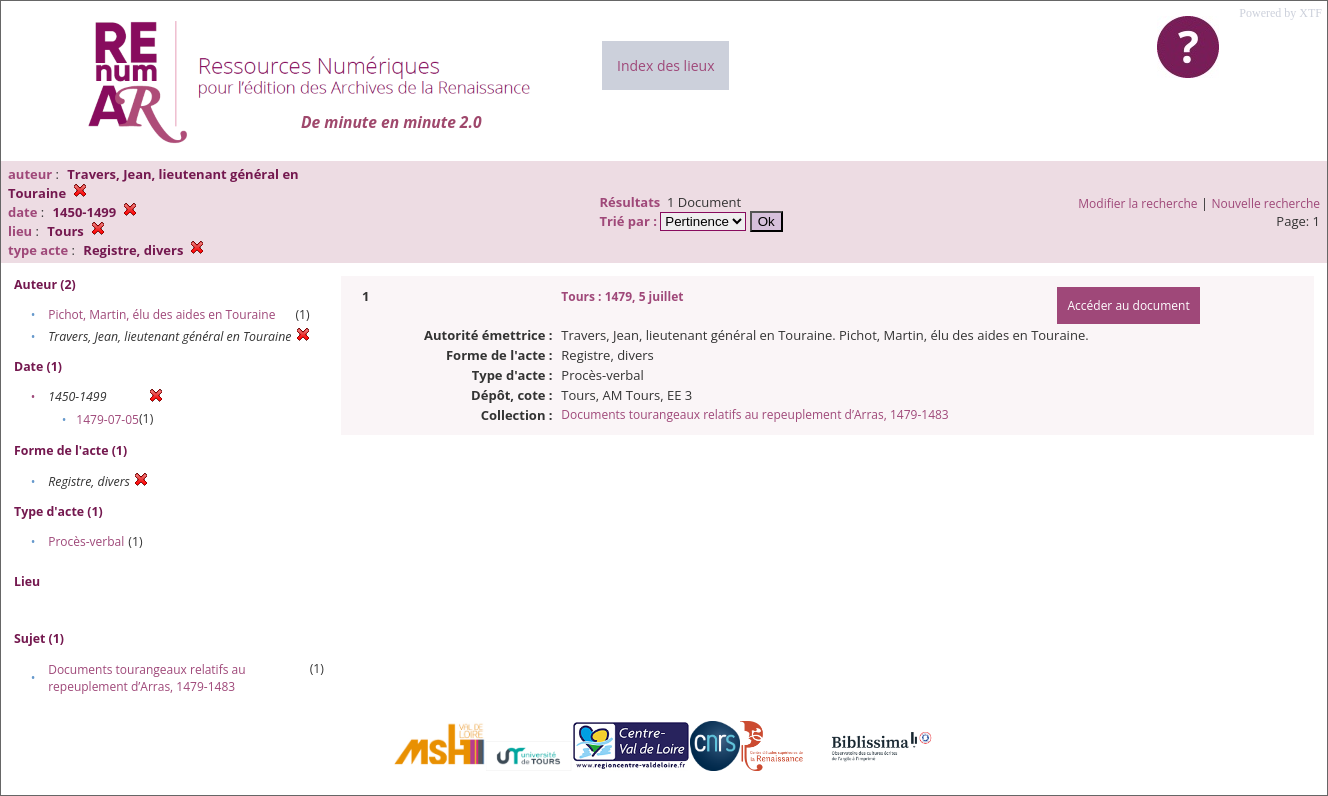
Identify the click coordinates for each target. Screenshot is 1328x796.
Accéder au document (1128, 305)
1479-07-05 (107, 419)
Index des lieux (665, 65)
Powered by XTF (1280, 13)
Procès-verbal (86, 541)
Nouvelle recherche (1266, 203)
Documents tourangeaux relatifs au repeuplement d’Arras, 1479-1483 (146, 678)
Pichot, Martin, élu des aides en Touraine (161, 314)
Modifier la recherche (1137, 203)
